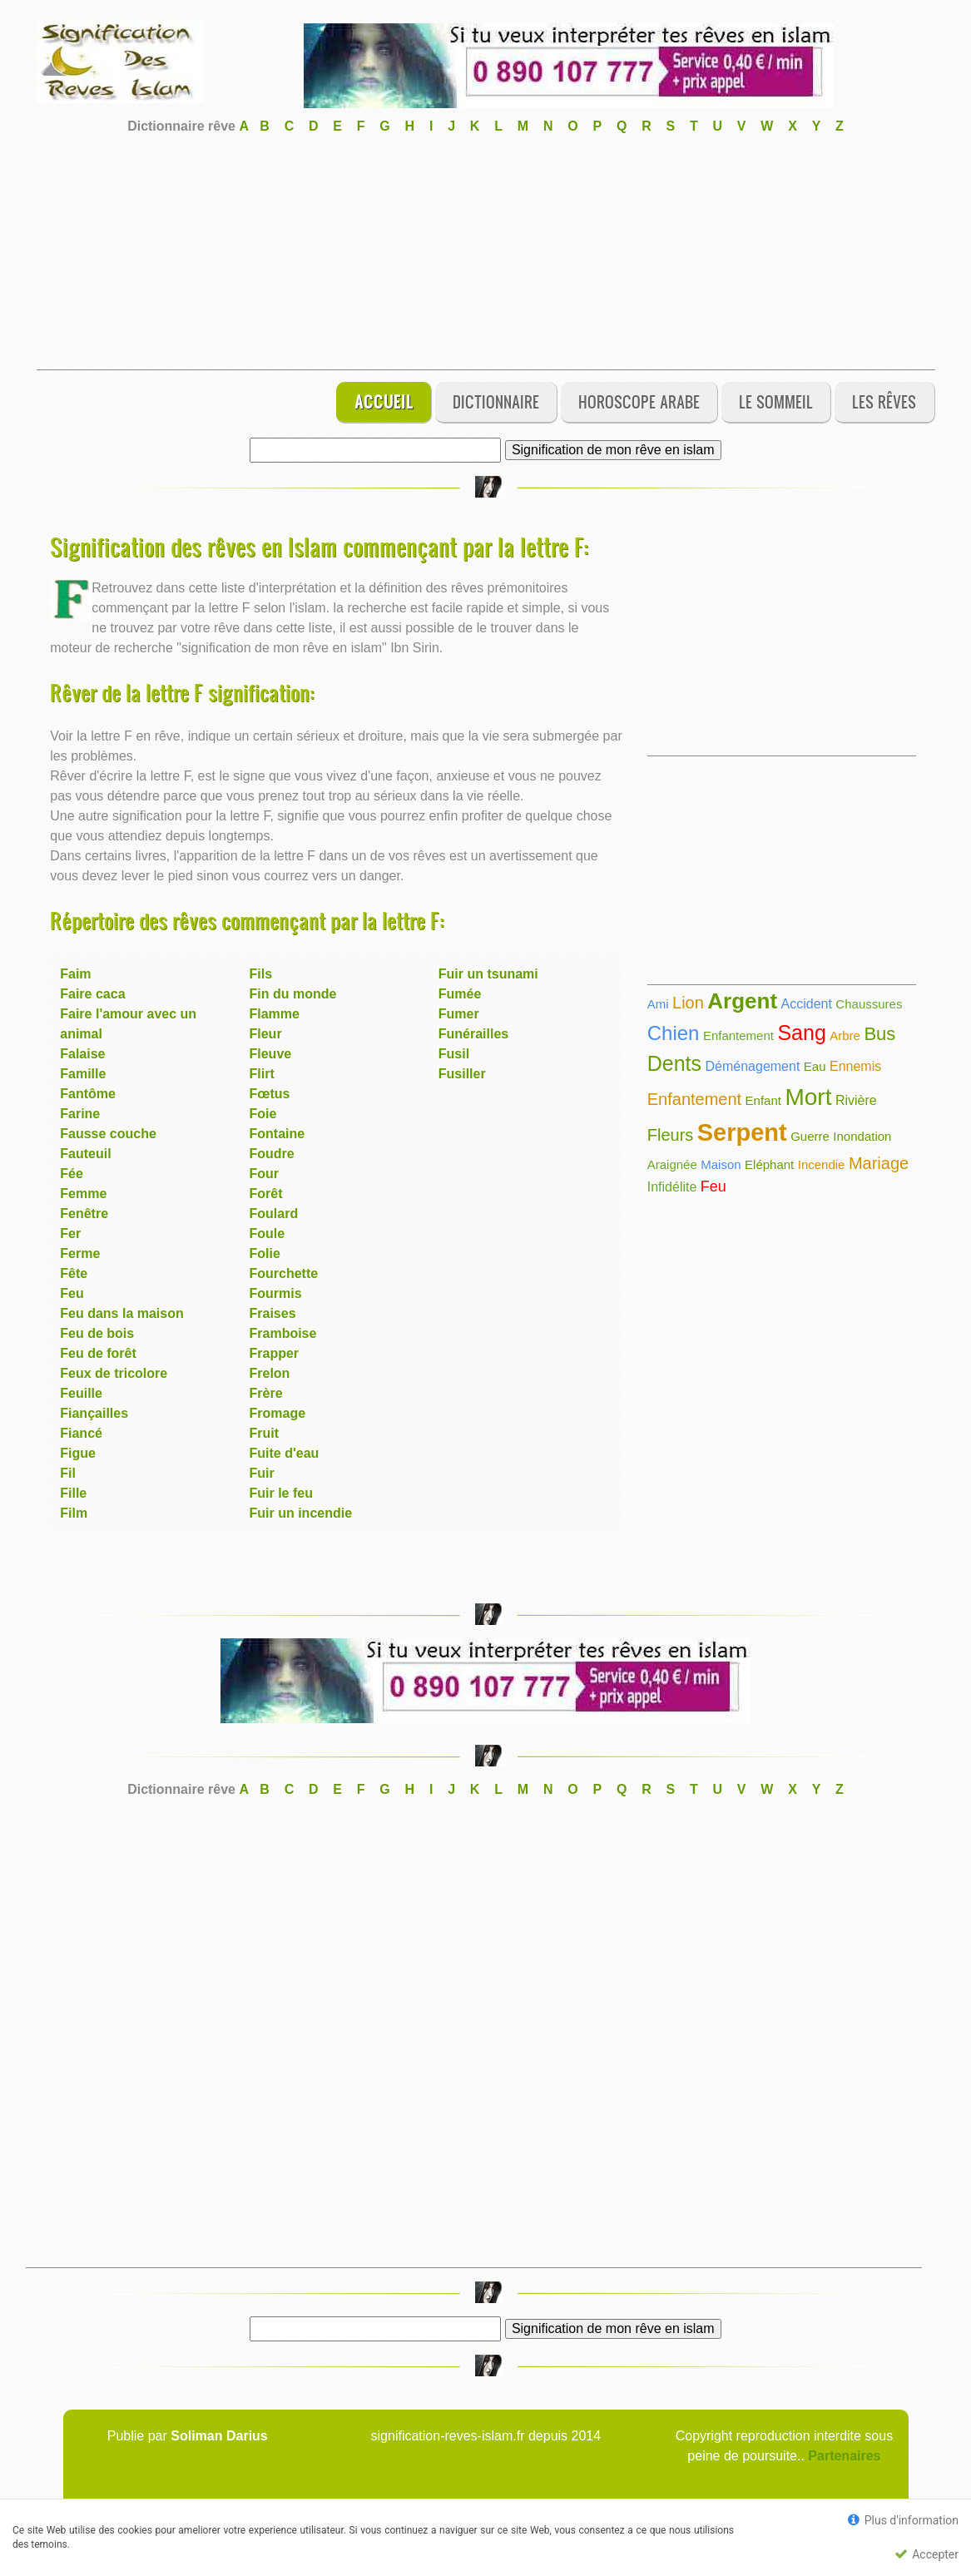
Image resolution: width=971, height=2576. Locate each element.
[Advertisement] (486, 252)
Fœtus (270, 1094)
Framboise (283, 1333)
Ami (658, 1004)
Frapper (275, 1353)
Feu (71, 1293)
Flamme (275, 1014)
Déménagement (753, 1066)
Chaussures (868, 1004)
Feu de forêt (98, 1353)
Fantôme (88, 1094)
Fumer (458, 1014)
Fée (71, 1174)
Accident (806, 1004)
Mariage (879, 1163)
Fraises (273, 1313)
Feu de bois (97, 1333)
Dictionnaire (496, 401)
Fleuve (271, 1054)
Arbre (845, 1035)
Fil (68, 1473)
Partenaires (844, 2456)
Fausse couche (108, 1134)
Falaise (82, 1054)
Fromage (278, 1413)
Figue (78, 1453)
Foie (263, 1114)
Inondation (862, 1136)
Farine (80, 1114)
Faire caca (92, 994)
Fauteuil (85, 1154)
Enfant (763, 1100)
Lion (688, 1002)
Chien (673, 1033)
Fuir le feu (281, 1493)
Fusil (453, 1054)
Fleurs (670, 1135)
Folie (265, 1253)
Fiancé (81, 1433)
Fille (73, 1493)
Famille (83, 1074)
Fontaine (277, 1134)
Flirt (262, 1074)
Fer (70, 1233)
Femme (83, 1193)
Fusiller (462, 1074)
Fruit (265, 1433)
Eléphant (769, 1164)
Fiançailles (94, 1413)
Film (73, 1513)
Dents (674, 1063)
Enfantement (738, 1035)
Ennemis (855, 1066)
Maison (721, 1164)
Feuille (81, 1393)
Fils (261, 974)
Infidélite (672, 1187)
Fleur (266, 1034)
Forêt (266, 1193)
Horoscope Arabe (639, 401)
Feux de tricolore (113, 1373)
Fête (73, 1273)
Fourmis (276, 1293)
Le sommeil (776, 401)
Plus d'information (903, 2520)
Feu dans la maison (121, 1313)
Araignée (672, 1164)
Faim (75, 974)
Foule (267, 1233)
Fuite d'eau (285, 1453)
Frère (266, 1393)
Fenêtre (84, 1213)
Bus (879, 1033)
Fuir (262, 1473)
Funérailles (473, 1034)
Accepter (926, 2554)
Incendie (821, 1164)
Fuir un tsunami (488, 974)
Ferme (80, 1253)
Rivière (856, 1100)
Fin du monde (293, 994)
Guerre (810, 1136)
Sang (801, 1032)
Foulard (274, 1213)
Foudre (272, 1154)
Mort (808, 1097)
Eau (815, 1066)
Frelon (270, 1373)
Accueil (384, 401)
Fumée (460, 994)
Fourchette (284, 1273)
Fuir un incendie (301, 1513)
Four (265, 1174)
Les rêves (884, 401)
